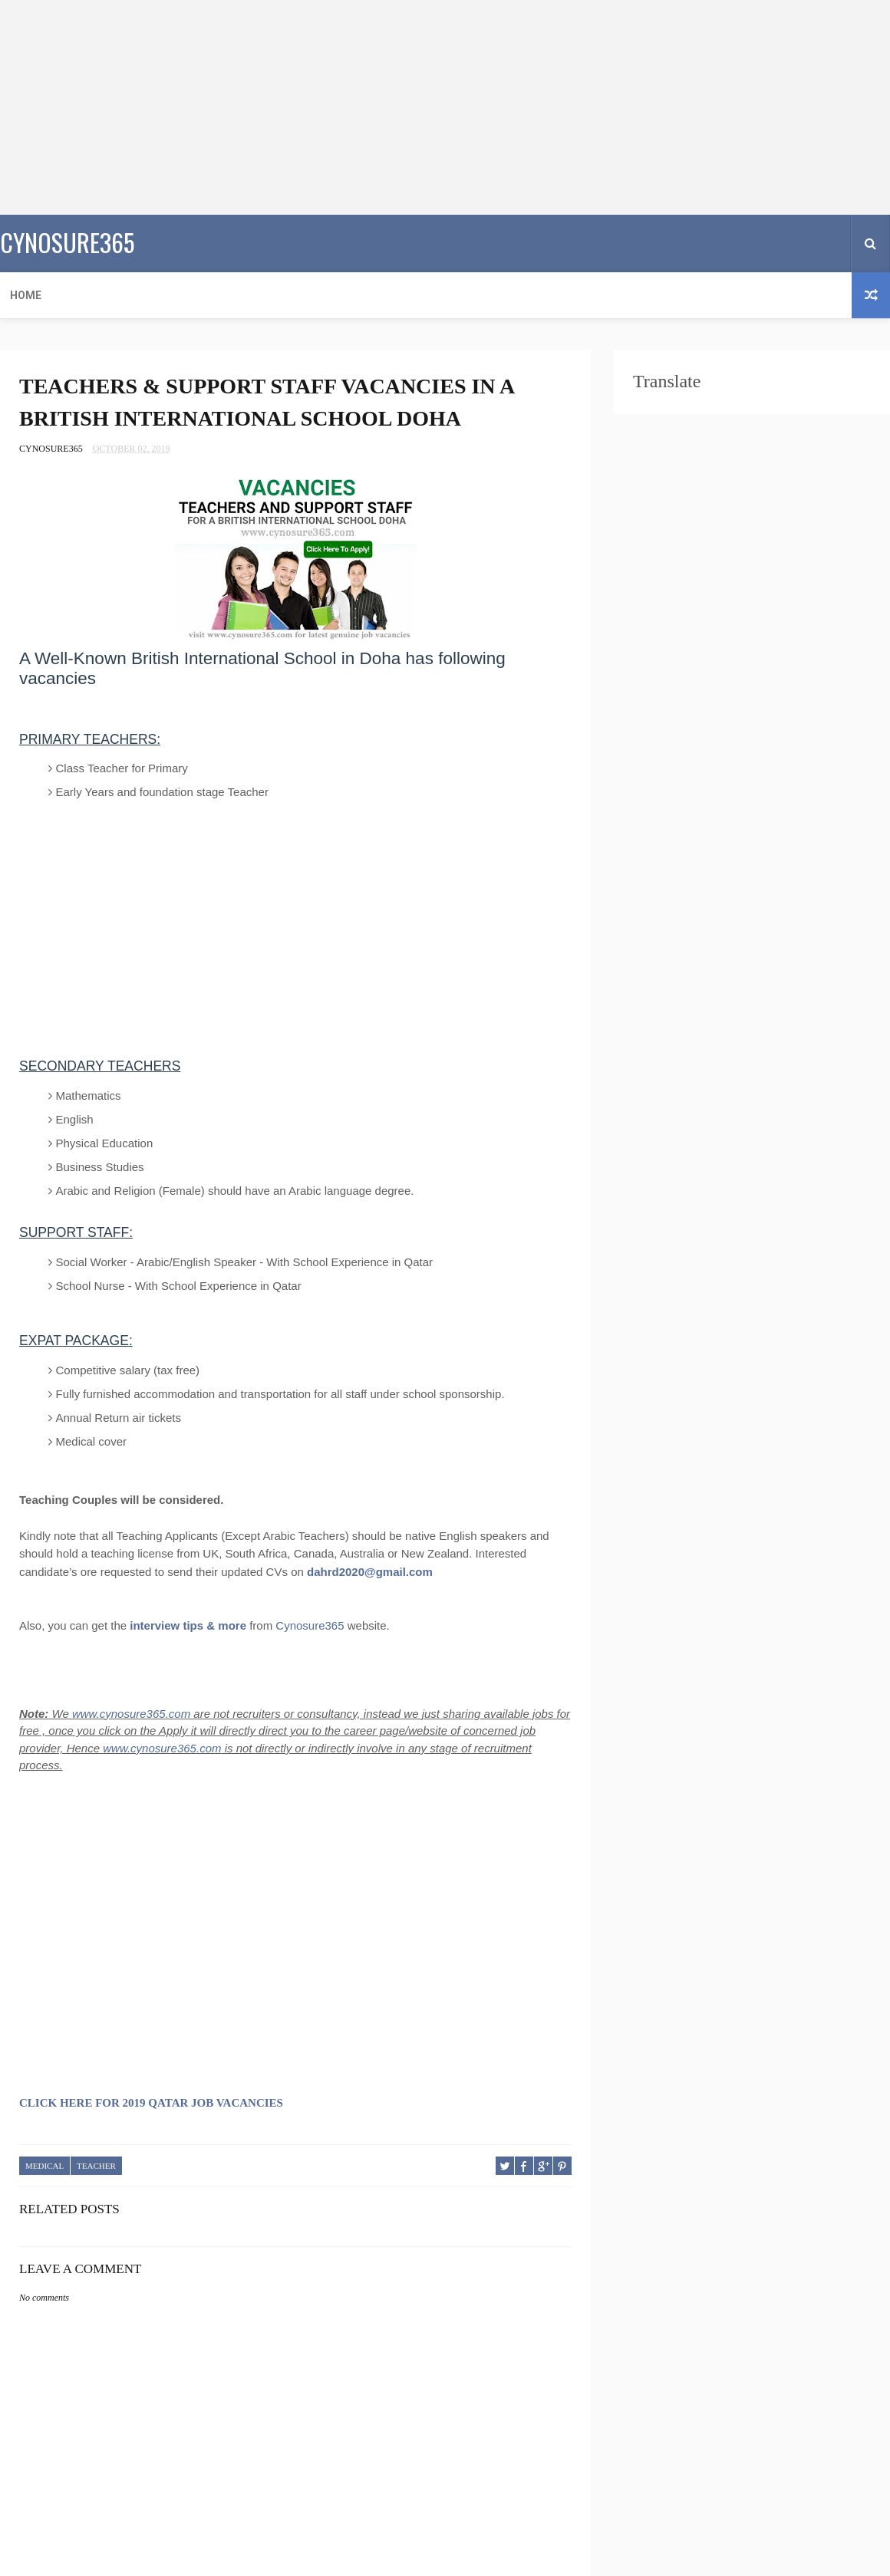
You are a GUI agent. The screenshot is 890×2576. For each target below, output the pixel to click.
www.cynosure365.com (131, 1713)
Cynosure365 (309, 1625)
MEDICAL (44, 2165)
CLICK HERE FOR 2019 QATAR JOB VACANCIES (151, 2103)
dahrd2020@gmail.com (370, 1571)
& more (226, 1625)
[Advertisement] (409, 107)
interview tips (166, 1625)
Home (25, 295)
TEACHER (96, 2165)
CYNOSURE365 (67, 242)
